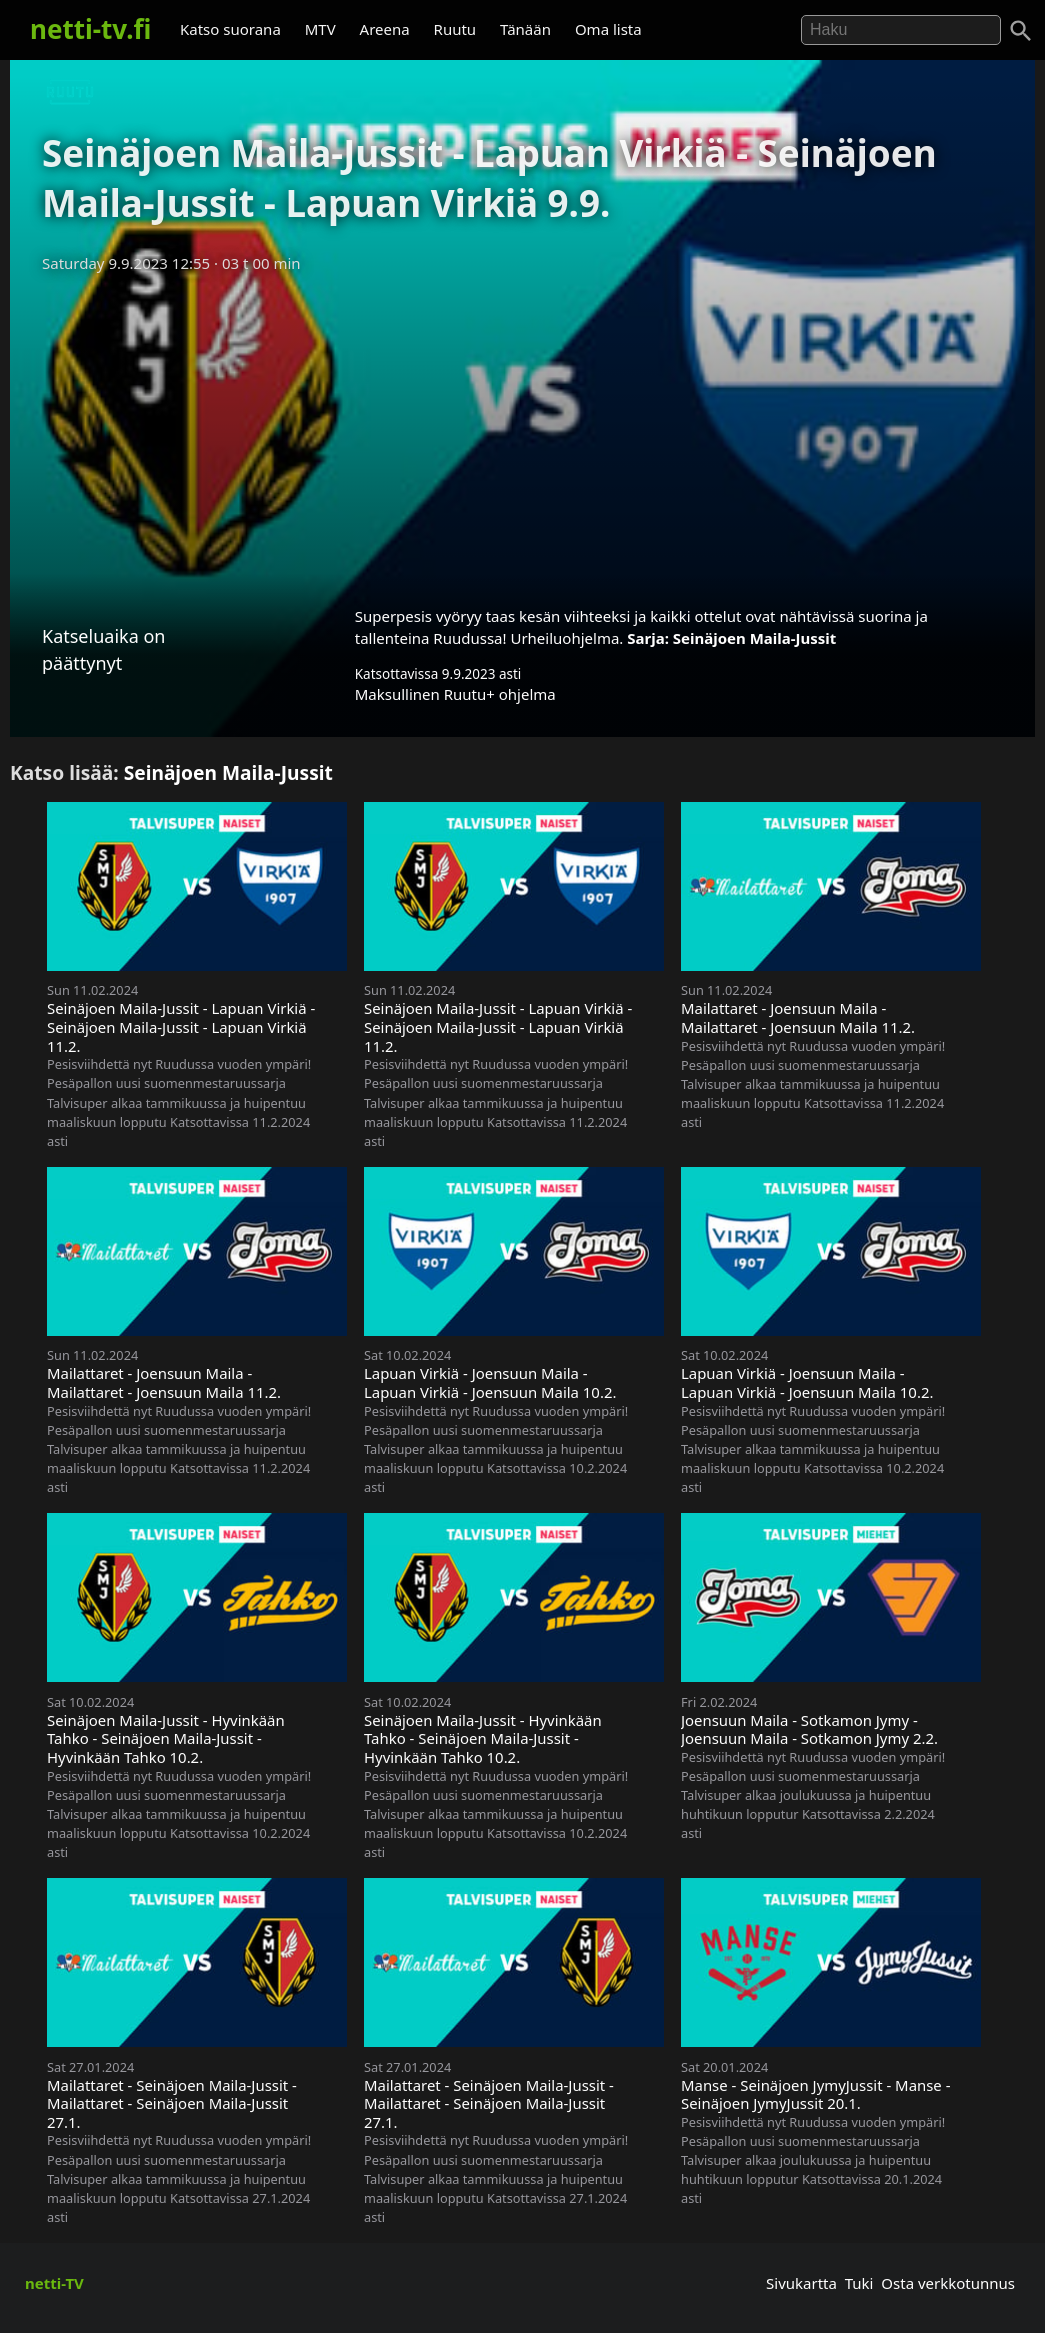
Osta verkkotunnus (948, 2283)
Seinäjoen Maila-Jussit (755, 638)
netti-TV (54, 2283)
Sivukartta (801, 2283)
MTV (320, 29)
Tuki (859, 2283)
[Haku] (1021, 31)
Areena (385, 29)
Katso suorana (230, 29)
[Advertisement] (522, 433)
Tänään (525, 29)
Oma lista (608, 29)
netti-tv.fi (90, 29)
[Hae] (901, 30)
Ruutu (455, 29)
